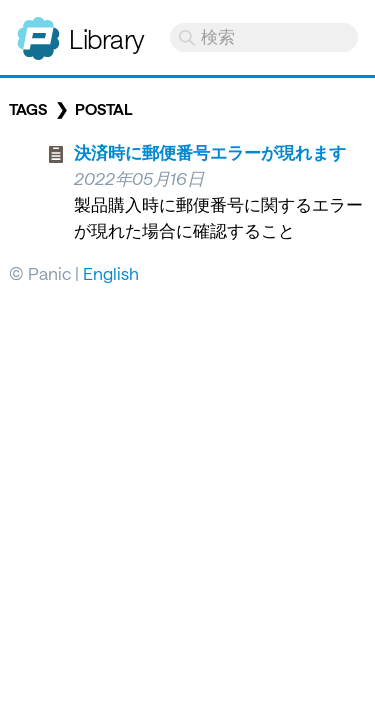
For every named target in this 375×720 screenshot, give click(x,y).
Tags (28, 109)
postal (104, 109)
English (111, 273)
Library (107, 38)
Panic (38, 30)
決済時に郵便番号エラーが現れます (210, 152)
